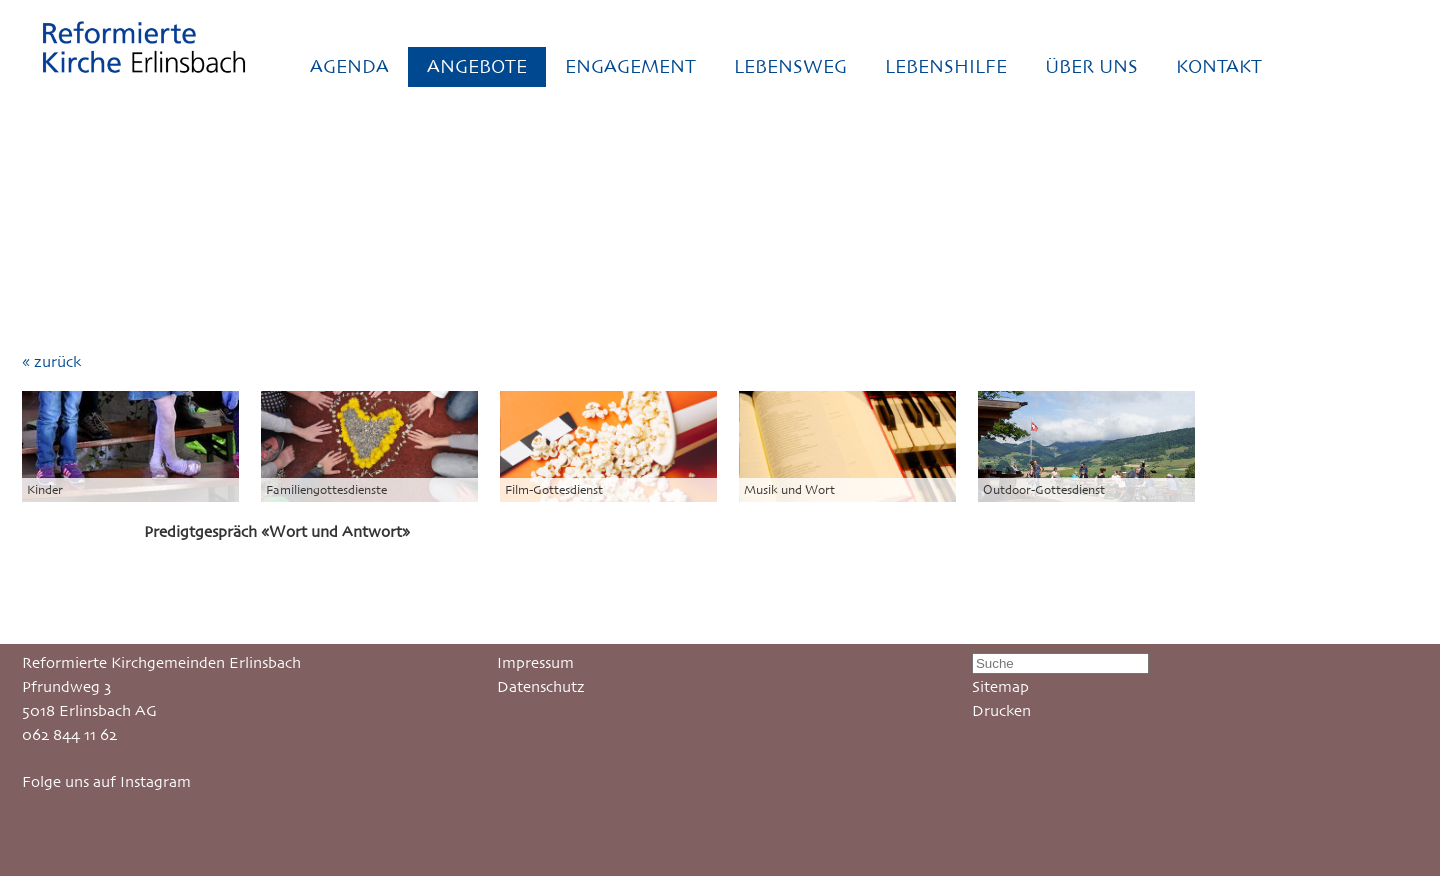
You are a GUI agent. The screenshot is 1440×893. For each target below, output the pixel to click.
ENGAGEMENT (630, 66)
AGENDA (349, 66)
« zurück (51, 361)
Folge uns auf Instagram (106, 781)
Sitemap (1000, 686)
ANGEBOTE (477, 66)
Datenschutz (541, 686)
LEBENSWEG (790, 66)
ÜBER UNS (1091, 66)
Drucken (1001, 710)
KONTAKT (1219, 66)
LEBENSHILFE (946, 66)
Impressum (535, 662)
